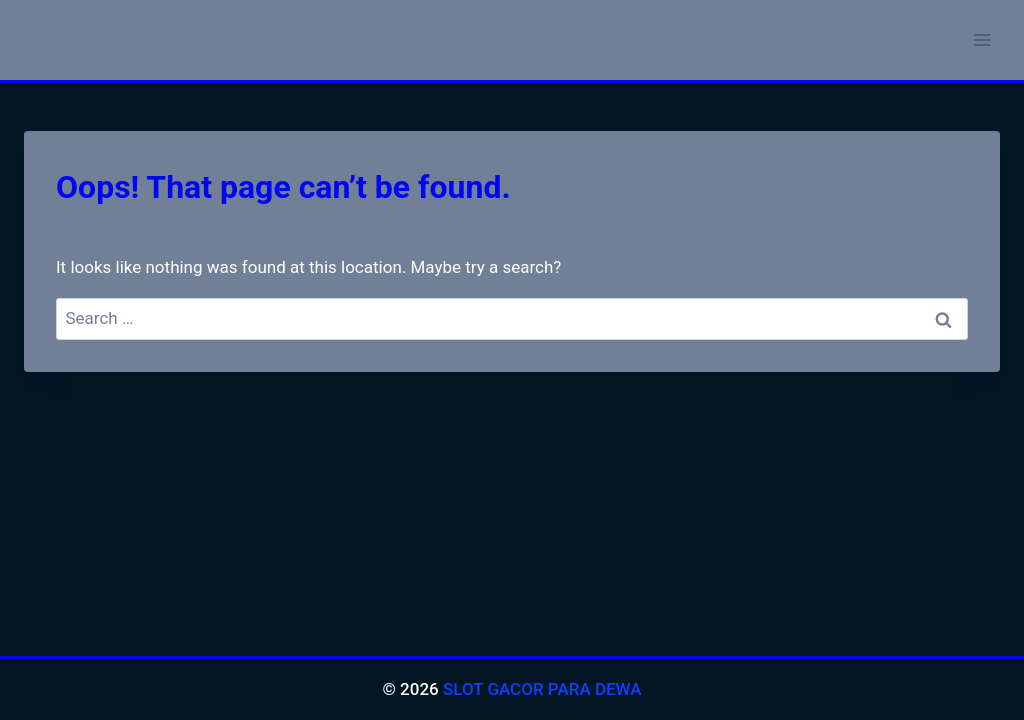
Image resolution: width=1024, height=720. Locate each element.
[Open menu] (981, 39)
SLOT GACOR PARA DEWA (542, 689)
